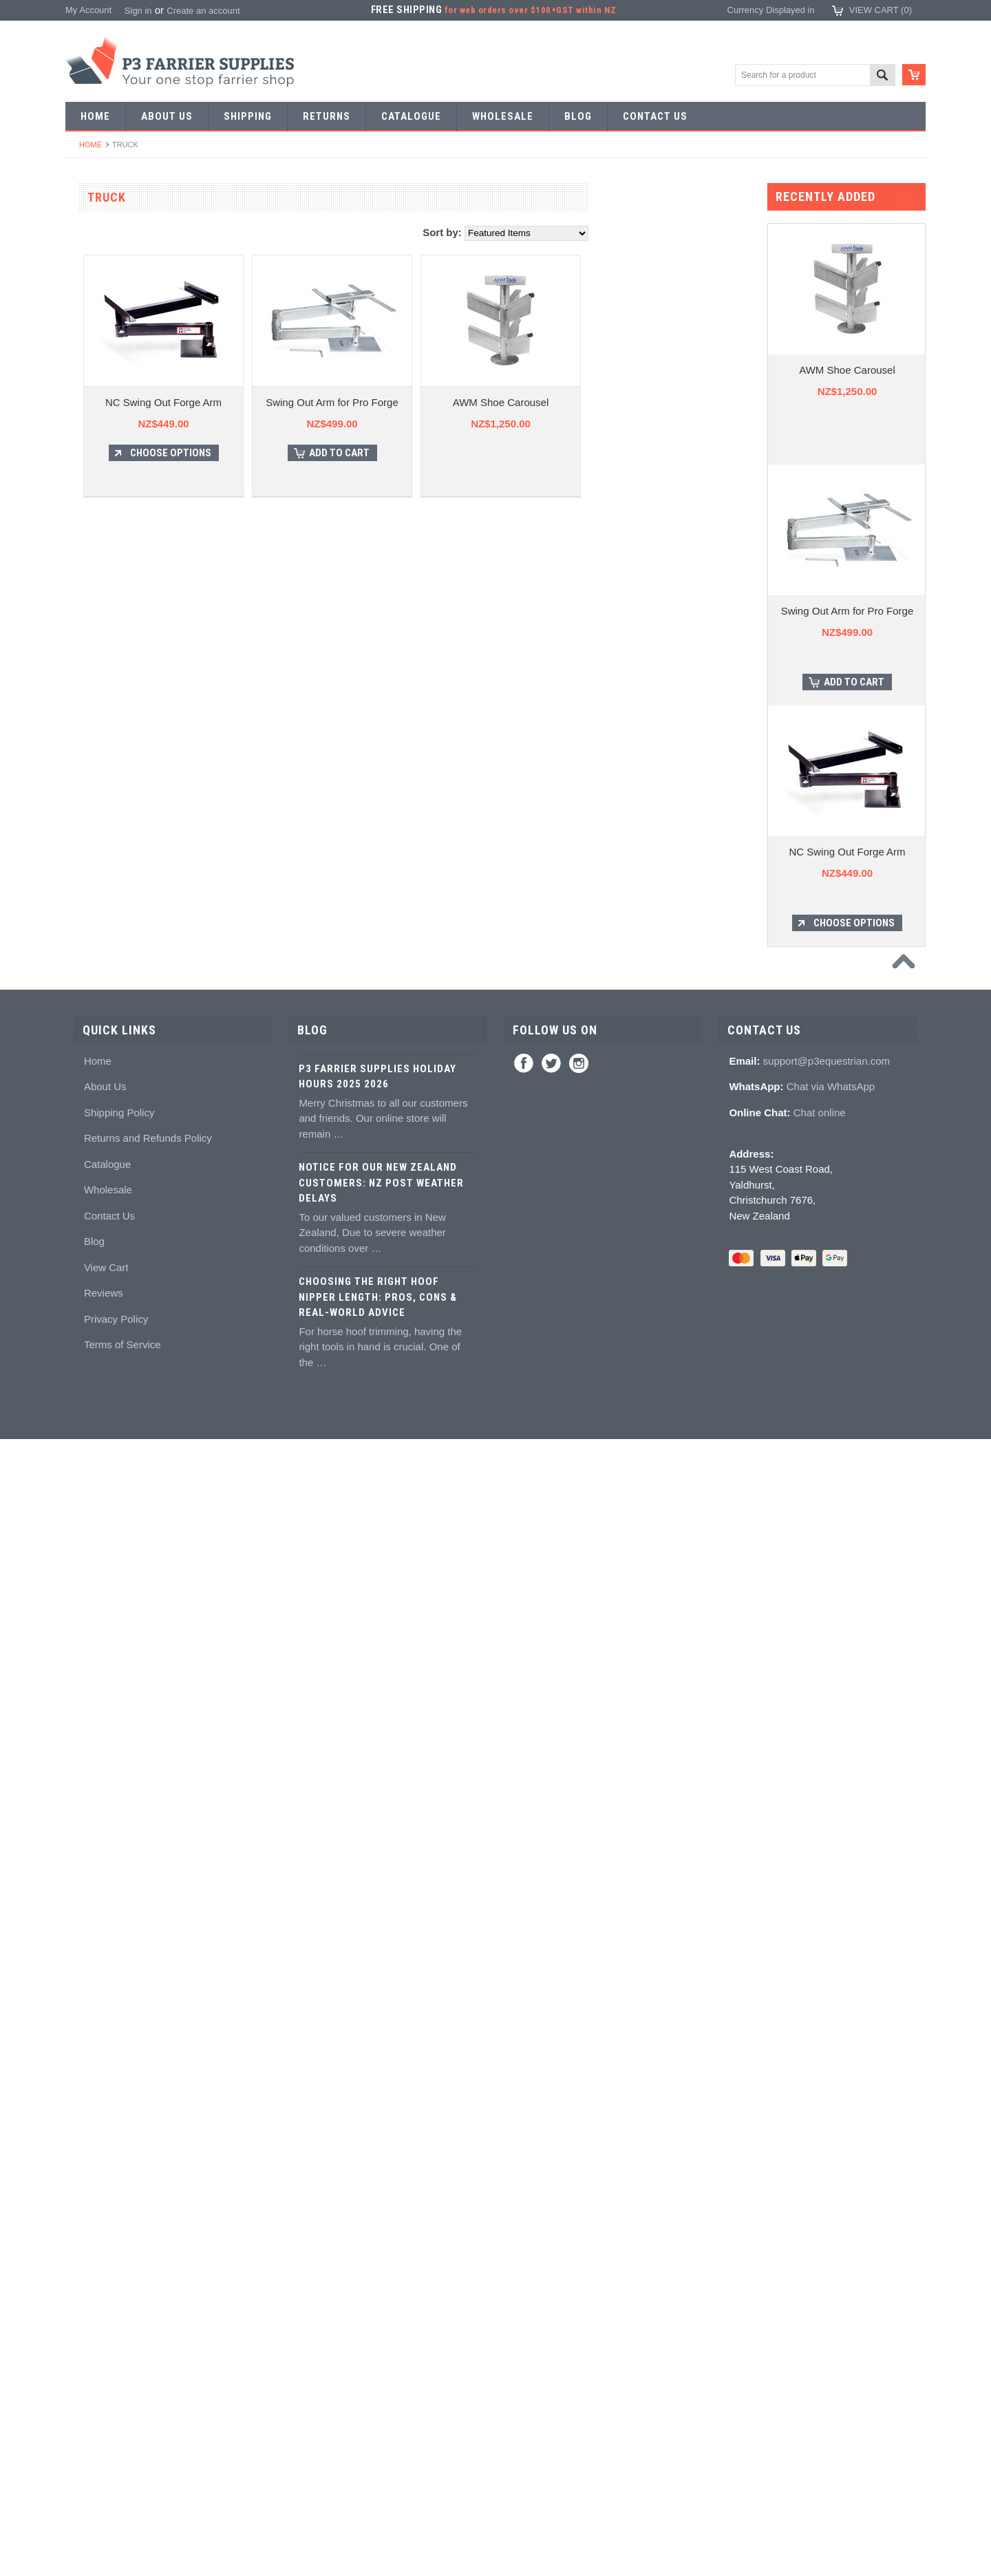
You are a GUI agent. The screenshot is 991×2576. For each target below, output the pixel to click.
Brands (87, 1908)
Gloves (86, 1832)
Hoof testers (97, 1079)
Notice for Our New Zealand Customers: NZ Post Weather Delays (381, 2320)
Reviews (103, 2430)
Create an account (203, 11)
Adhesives (93, 1280)
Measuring (94, 1154)
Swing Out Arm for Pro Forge (497, 402)
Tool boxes (94, 1129)
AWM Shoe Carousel (666, 402)
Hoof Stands (97, 1104)
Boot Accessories (107, 1707)
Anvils (85, 702)
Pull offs (89, 853)
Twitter (551, 2200)
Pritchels (90, 526)
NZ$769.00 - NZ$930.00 (121, 2027)
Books (85, 1531)
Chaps (86, 1757)
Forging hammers (108, 602)
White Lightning (104, 1406)
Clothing (89, 1732)
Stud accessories (107, 1631)
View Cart (106, 2404)
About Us (105, 2224)
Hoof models (98, 1556)
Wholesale (108, 2327)
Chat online (819, 2249)
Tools (83, 476)
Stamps (88, 551)
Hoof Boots (95, 1657)
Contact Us (109, 2353)
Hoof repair (95, 1456)
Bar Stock (92, 426)
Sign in (138, 11)
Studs (84, 1581)
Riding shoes (99, 325)
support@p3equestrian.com (827, 2198)
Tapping (89, 652)
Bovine (86, 1882)
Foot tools (92, 777)
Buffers (87, 878)
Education (93, 1506)
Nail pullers (95, 903)
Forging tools (99, 501)
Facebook (523, 2200)
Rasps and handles (111, 1054)
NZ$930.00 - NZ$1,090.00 (125, 2052)
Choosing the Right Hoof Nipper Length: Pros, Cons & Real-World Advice (378, 2434)
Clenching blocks (106, 1028)
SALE (84, 225)
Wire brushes (99, 1179)
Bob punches (99, 677)
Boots (84, 1681)
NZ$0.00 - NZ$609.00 (116, 1977)
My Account (88, 10)
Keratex (88, 1380)
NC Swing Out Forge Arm (328, 402)
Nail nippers (96, 803)
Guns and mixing (106, 1305)
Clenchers (93, 978)
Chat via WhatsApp (831, 2224)
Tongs (85, 576)
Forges (86, 727)
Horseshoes (96, 250)
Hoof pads (93, 1355)
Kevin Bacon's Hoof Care (123, 1430)
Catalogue (107, 2301)
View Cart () (880, 10)
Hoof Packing (99, 1255)
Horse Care (95, 1858)
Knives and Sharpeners (119, 928)
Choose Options (335, 453)
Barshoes (92, 375)
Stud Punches (101, 626)
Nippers (88, 827)
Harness (89, 350)
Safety (85, 1782)
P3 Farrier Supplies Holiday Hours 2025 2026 (377, 2214)
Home (90, 144)
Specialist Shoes (106, 300)
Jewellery (91, 1807)
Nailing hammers (106, 953)
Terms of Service (122, 2482)
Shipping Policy (119, 2249)
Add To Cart (504, 453)
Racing (86, 401)
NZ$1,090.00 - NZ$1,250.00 (128, 2077)
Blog (94, 2379)
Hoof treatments (105, 1481)
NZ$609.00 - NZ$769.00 (121, 2002)
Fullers (86, 752)
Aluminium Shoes (107, 275)
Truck (84, 1205)
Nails (83, 451)
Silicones (91, 1330)
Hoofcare (91, 1229)
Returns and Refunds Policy (148, 2275)
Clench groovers (105, 1004)
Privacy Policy (116, 2456)
